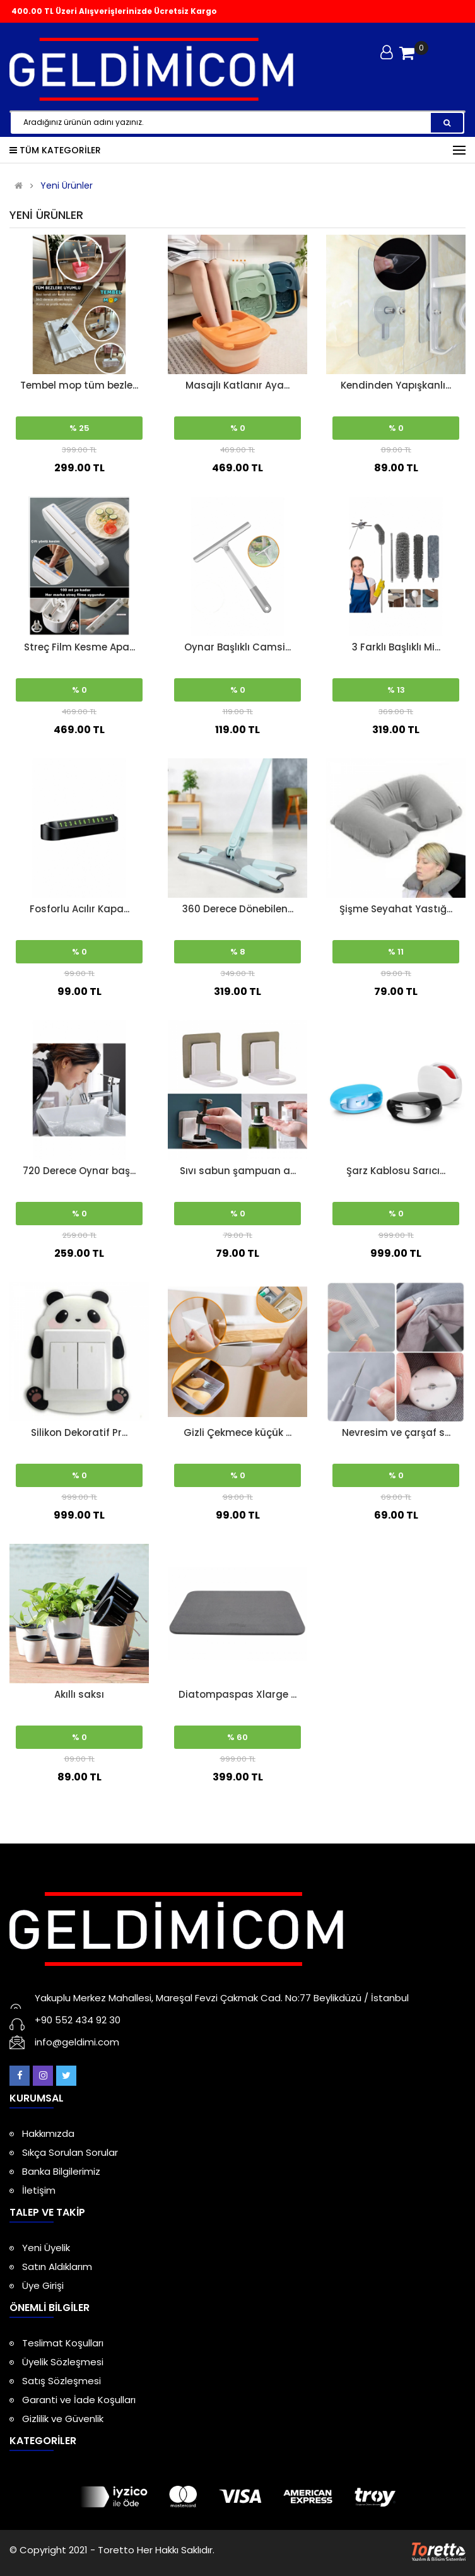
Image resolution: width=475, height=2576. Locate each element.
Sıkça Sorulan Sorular (70, 2152)
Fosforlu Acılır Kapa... (79, 908)
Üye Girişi (43, 2285)
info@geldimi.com (77, 2042)
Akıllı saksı (79, 1694)
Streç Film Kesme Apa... (79, 647)
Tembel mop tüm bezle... (79, 385)
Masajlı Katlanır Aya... (237, 385)
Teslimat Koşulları (62, 2343)
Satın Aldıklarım (57, 2266)
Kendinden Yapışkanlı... (396, 385)
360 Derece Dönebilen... (237, 908)
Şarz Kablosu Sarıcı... (395, 1170)
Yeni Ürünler (66, 186)
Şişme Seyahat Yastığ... (395, 908)
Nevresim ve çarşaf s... (396, 1432)
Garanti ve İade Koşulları (79, 2399)
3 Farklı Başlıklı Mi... (396, 647)
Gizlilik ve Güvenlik (62, 2418)
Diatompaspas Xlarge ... (237, 1694)
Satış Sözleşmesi (61, 2380)
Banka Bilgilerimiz (61, 2171)
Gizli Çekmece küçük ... (237, 1432)
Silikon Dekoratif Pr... (79, 1432)
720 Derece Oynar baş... (79, 1170)
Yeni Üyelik (46, 2247)
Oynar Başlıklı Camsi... (237, 647)
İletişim (39, 2190)
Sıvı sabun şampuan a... (238, 1170)
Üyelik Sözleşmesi (62, 2361)
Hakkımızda (48, 2133)
